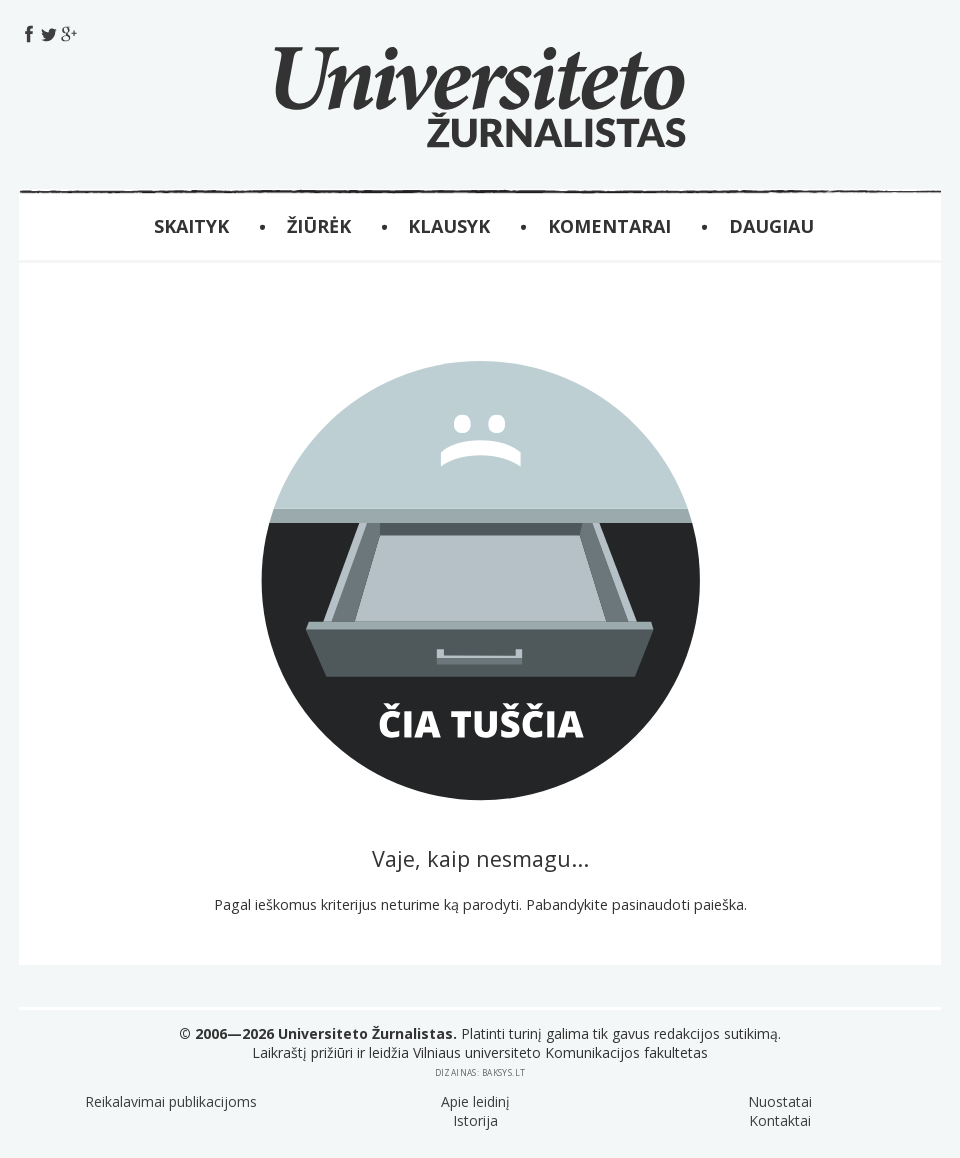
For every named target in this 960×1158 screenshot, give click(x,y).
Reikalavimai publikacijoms (171, 1101)
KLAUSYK (449, 226)
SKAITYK (191, 226)
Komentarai (609, 226)
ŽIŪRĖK (319, 226)
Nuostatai (780, 1101)
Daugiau (771, 226)
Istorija (475, 1120)
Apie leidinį (475, 1101)
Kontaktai (780, 1120)
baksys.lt (504, 1072)
